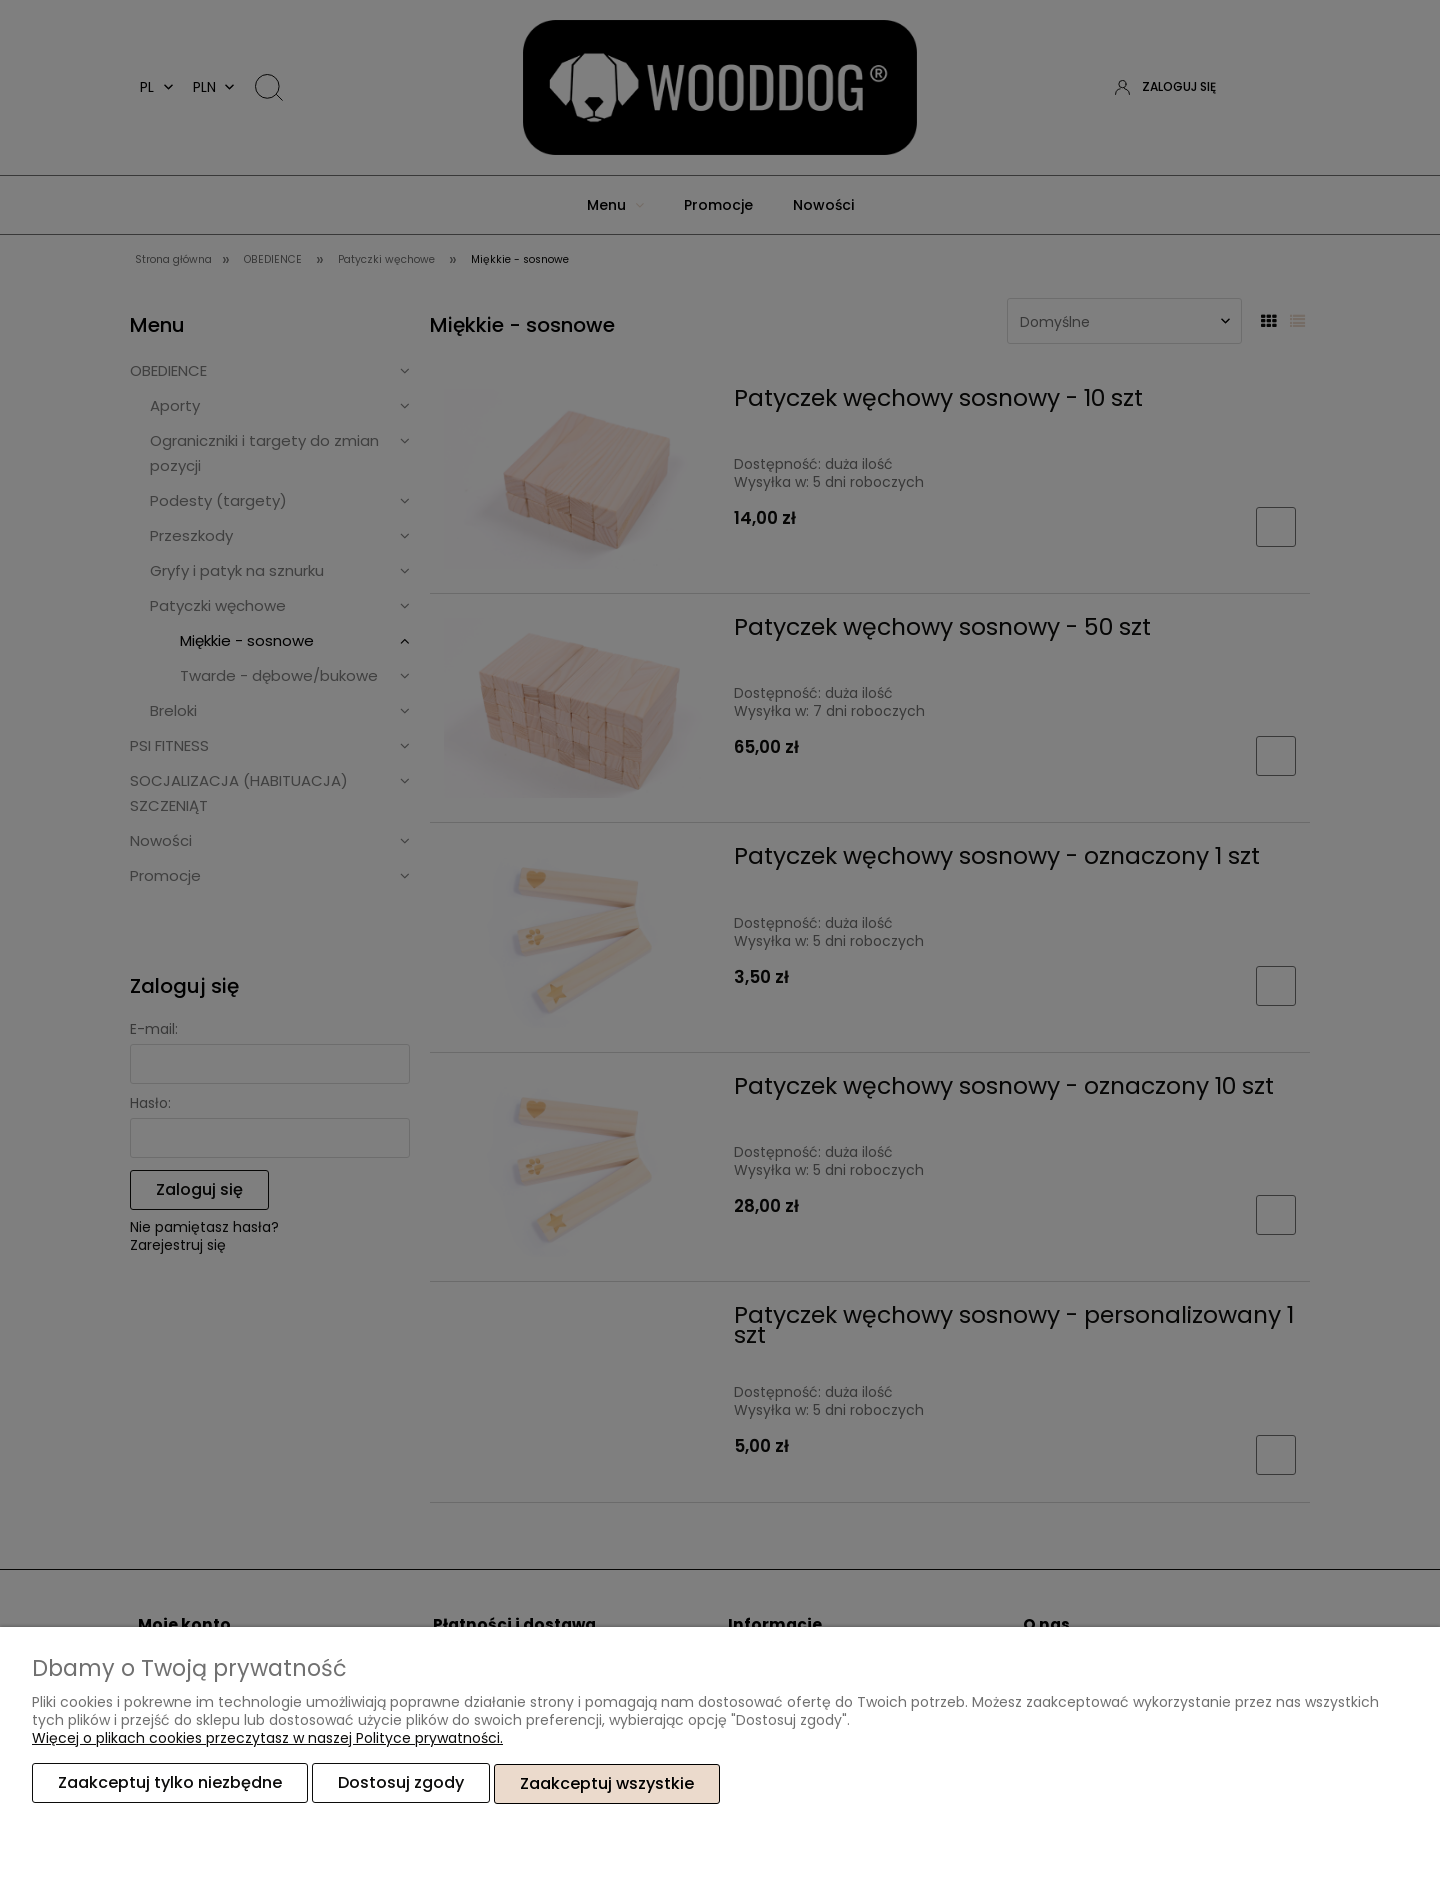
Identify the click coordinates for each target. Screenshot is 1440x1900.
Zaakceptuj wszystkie (607, 1783)
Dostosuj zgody (401, 1783)
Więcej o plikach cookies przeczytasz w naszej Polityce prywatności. (267, 1739)
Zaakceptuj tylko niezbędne (170, 1783)
